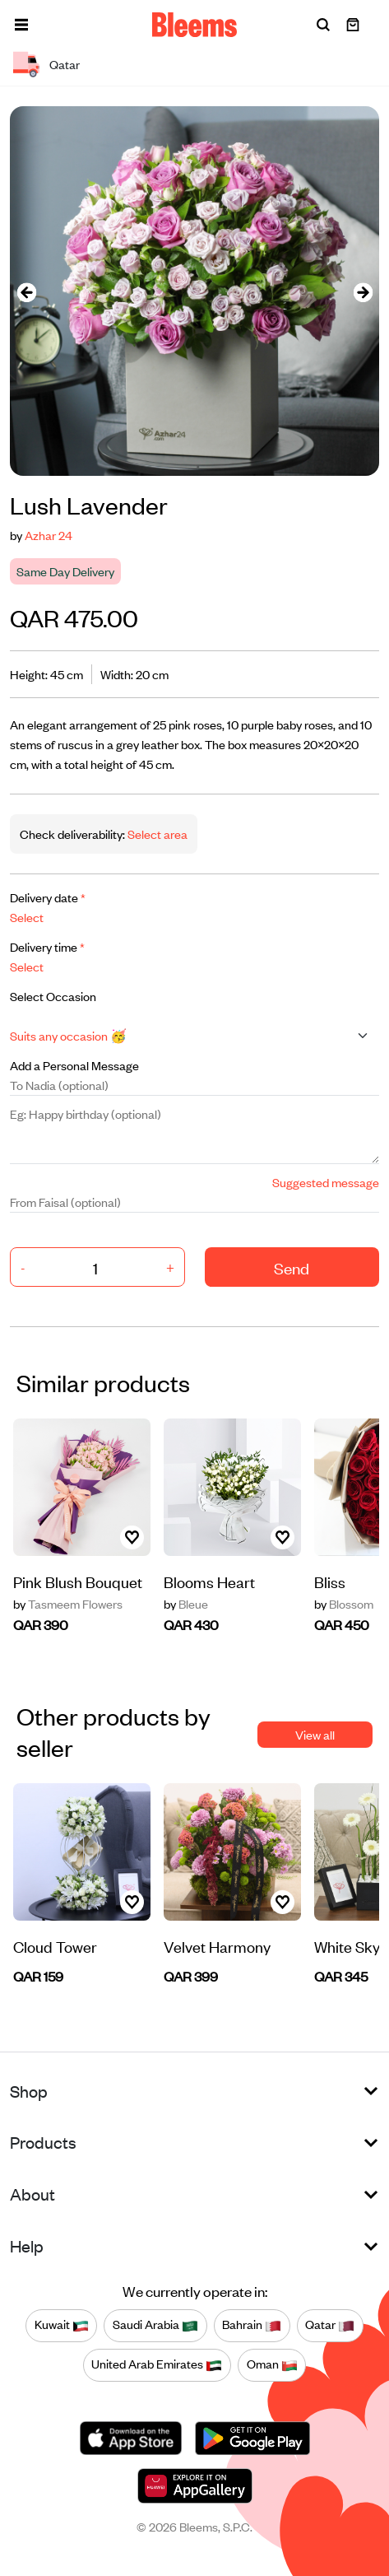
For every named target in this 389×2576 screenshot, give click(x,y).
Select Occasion (53, 995)
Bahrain (251, 2325)
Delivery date (48, 897)
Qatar (329, 2325)
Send (291, 1267)
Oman (272, 2364)
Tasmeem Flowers (68, 1603)
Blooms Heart (209, 1581)
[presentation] (26, 291)
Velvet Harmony (217, 1945)
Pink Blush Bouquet (77, 1581)
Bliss (329, 1581)
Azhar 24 (48, 534)
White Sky (347, 1945)
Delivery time (47, 946)
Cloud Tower (55, 1945)
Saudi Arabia (155, 2325)
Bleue (186, 1603)
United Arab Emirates (156, 2364)
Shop (29, 2091)
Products (43, 2142)
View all (315, 1734)
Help (27, 2245)
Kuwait (62, 2325)
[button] (21, 25)
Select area (156, 833)
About (32, 2193)
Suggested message (325, 1181)
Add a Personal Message (74, 1065)
